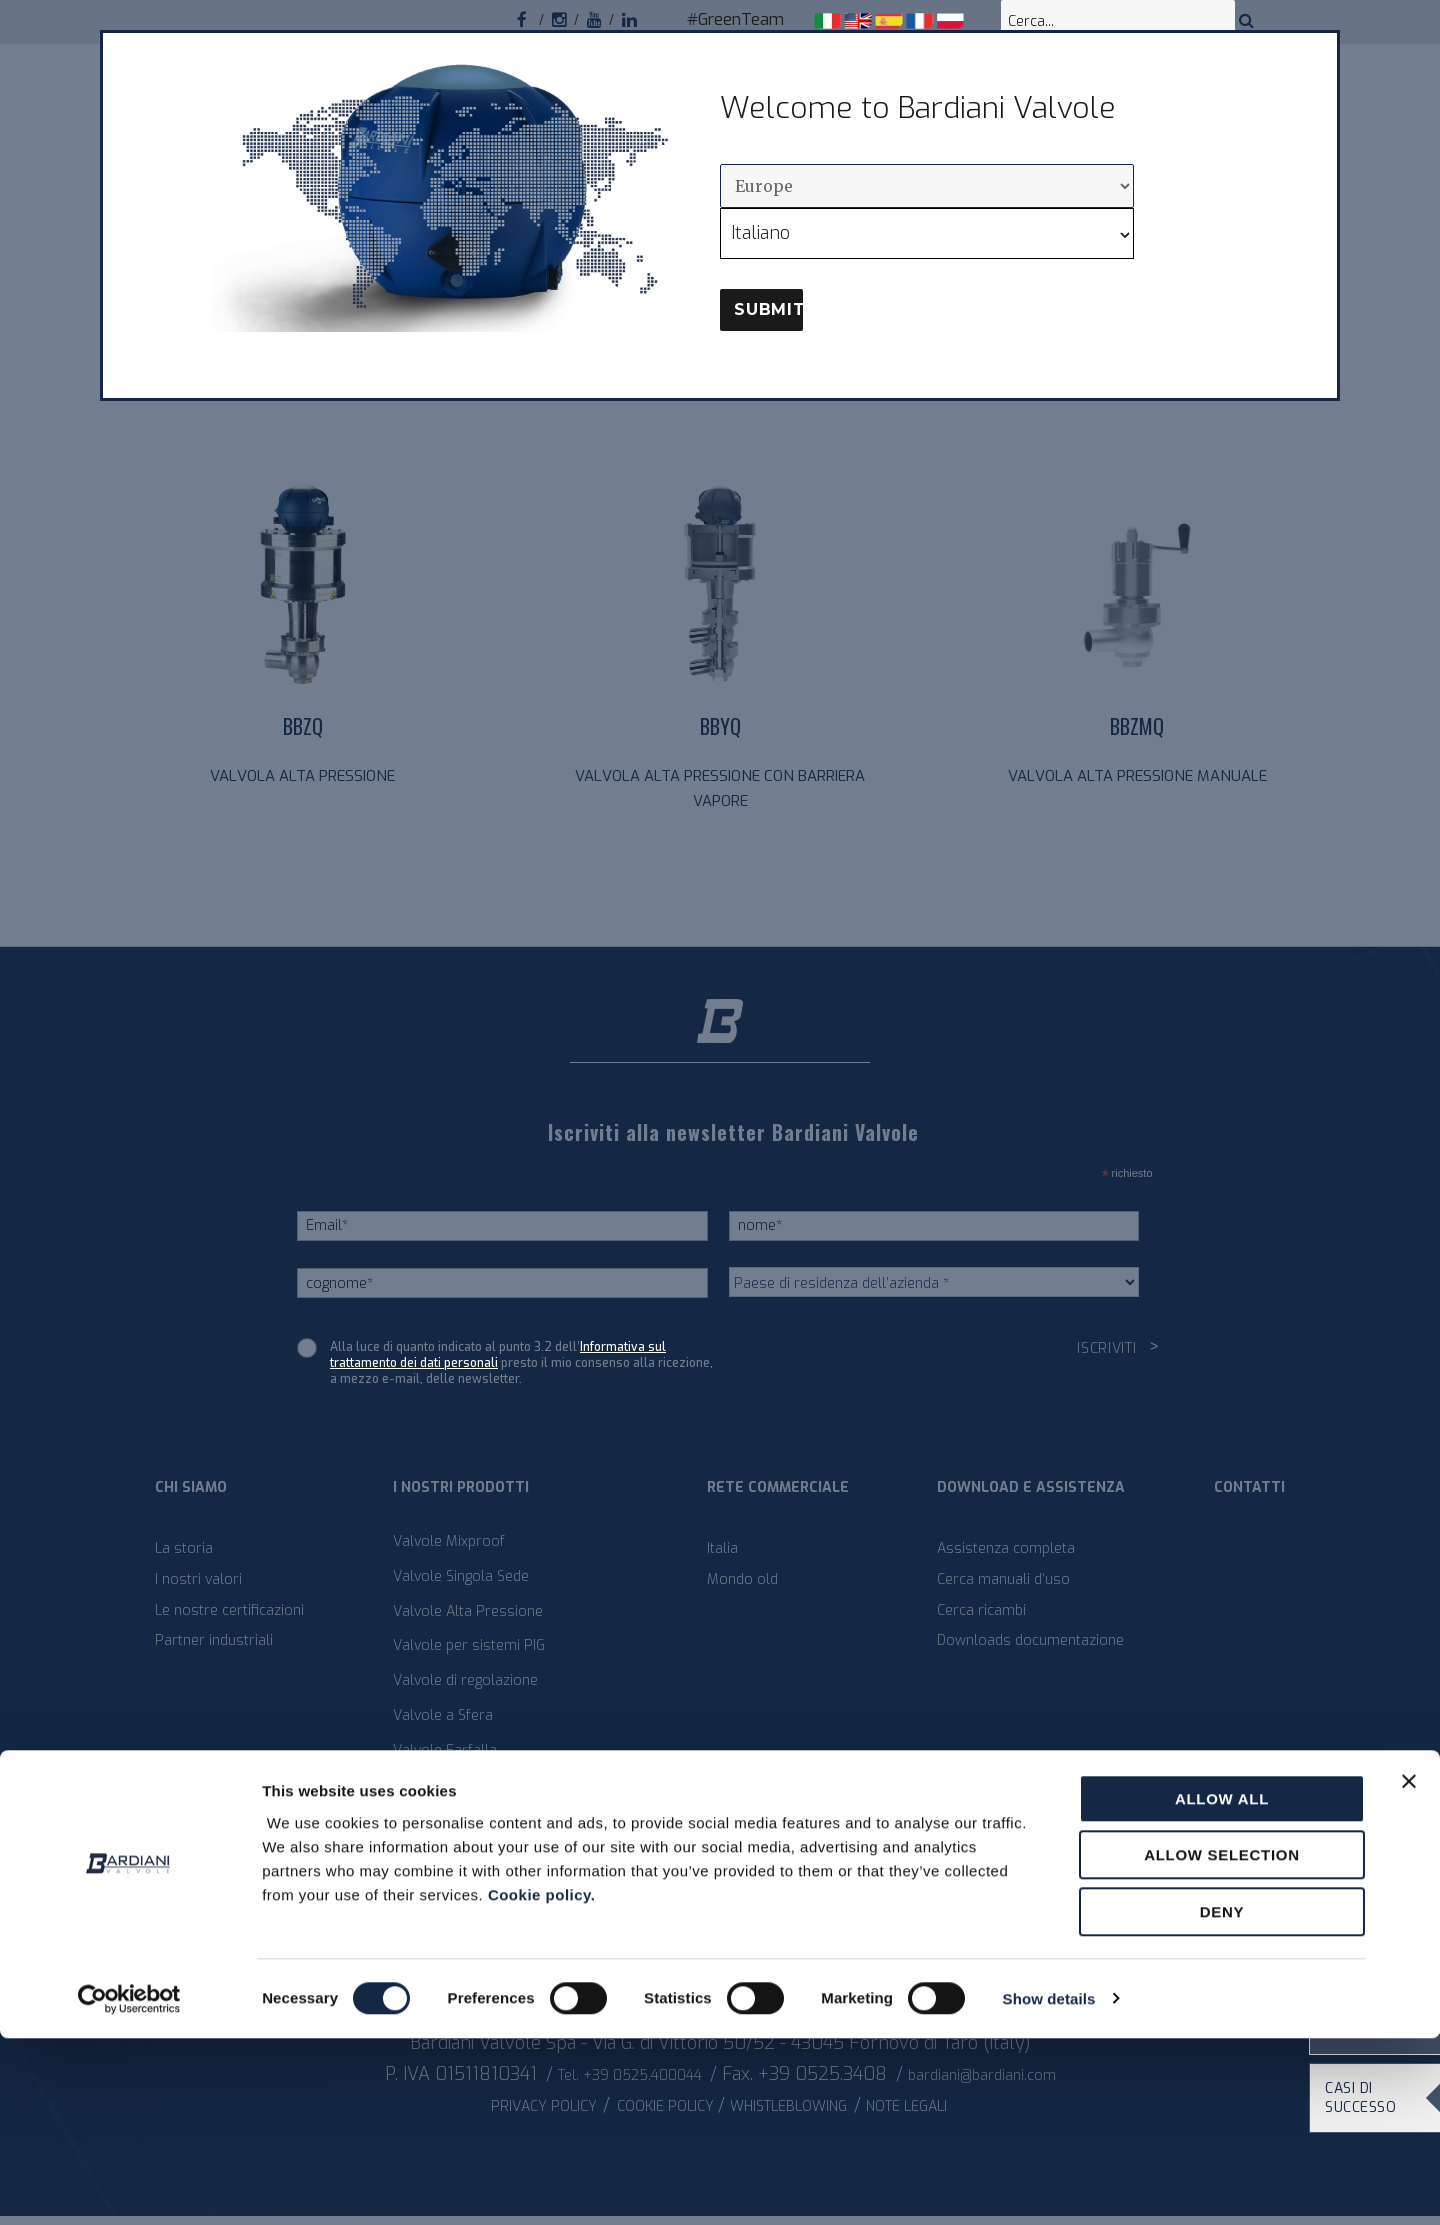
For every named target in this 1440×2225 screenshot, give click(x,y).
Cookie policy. (542, 2081)
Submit (768, 309)
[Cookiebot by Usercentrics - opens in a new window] (129, 2186)
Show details (1049, 2185)
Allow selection (1222, 2042)
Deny (1222, 2098)
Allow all (1222, 1985)
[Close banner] (1409, 1968)
